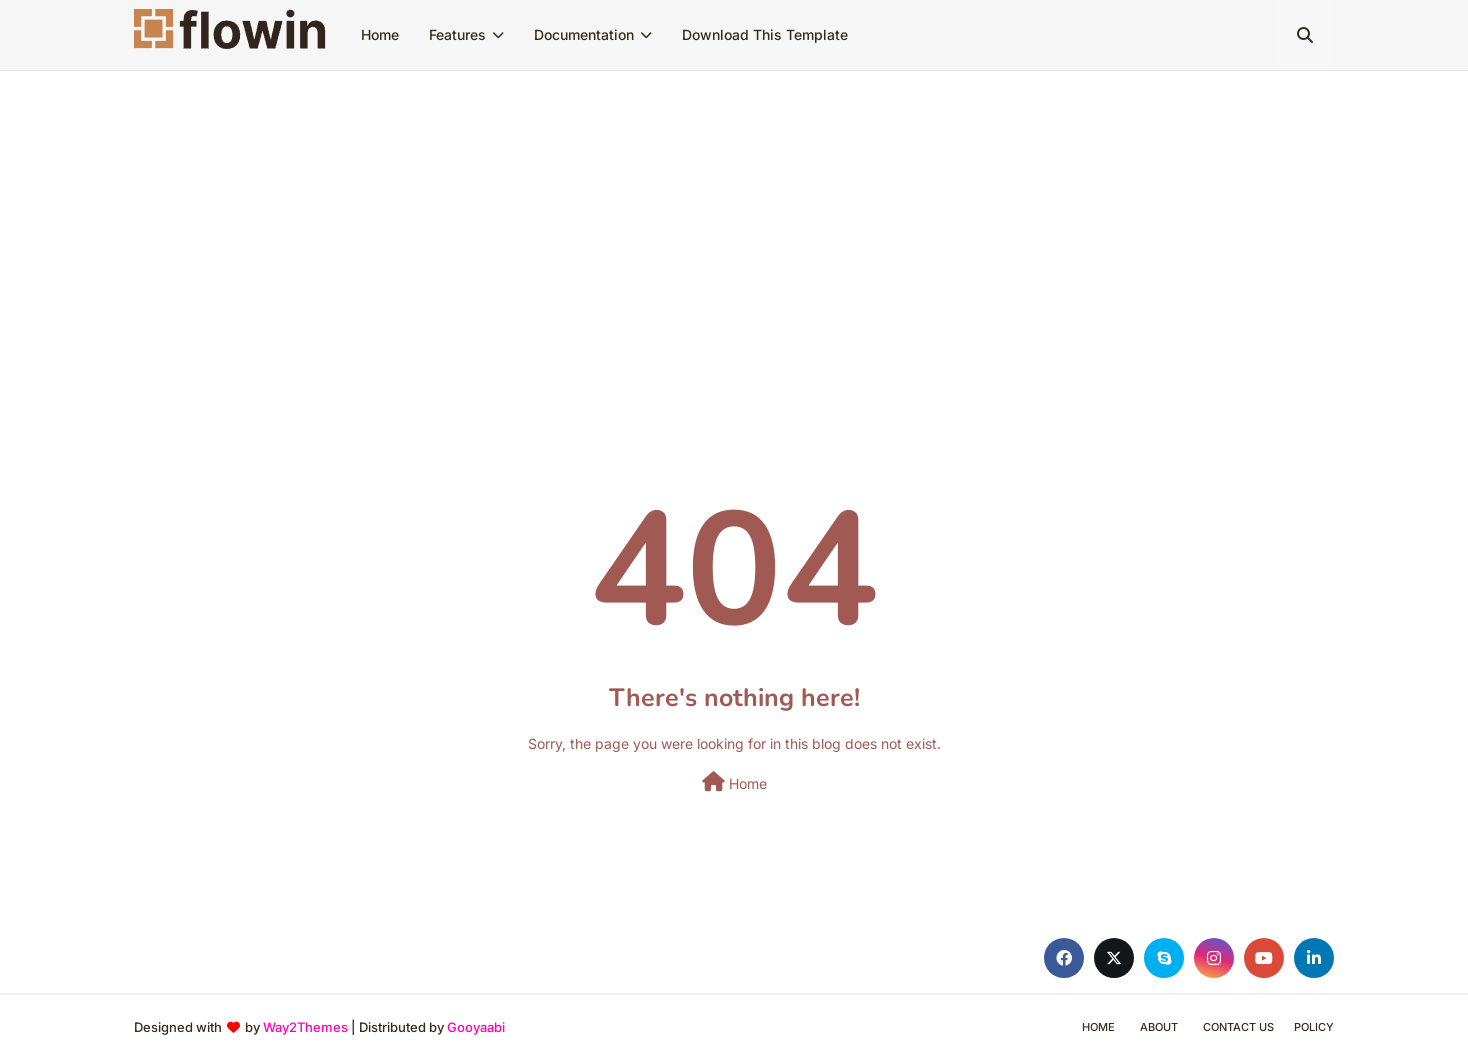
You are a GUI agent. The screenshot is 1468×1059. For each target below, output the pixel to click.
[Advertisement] (734, 221)
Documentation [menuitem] (584, 34)
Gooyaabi (476, 1027)
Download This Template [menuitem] (765, 34)
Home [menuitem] (380, 34)
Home (734, 782)
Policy (1314, 1027)
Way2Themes (305, 1027)
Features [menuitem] (457, 34)
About (1159, 1027)
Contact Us (1238, 1027)
